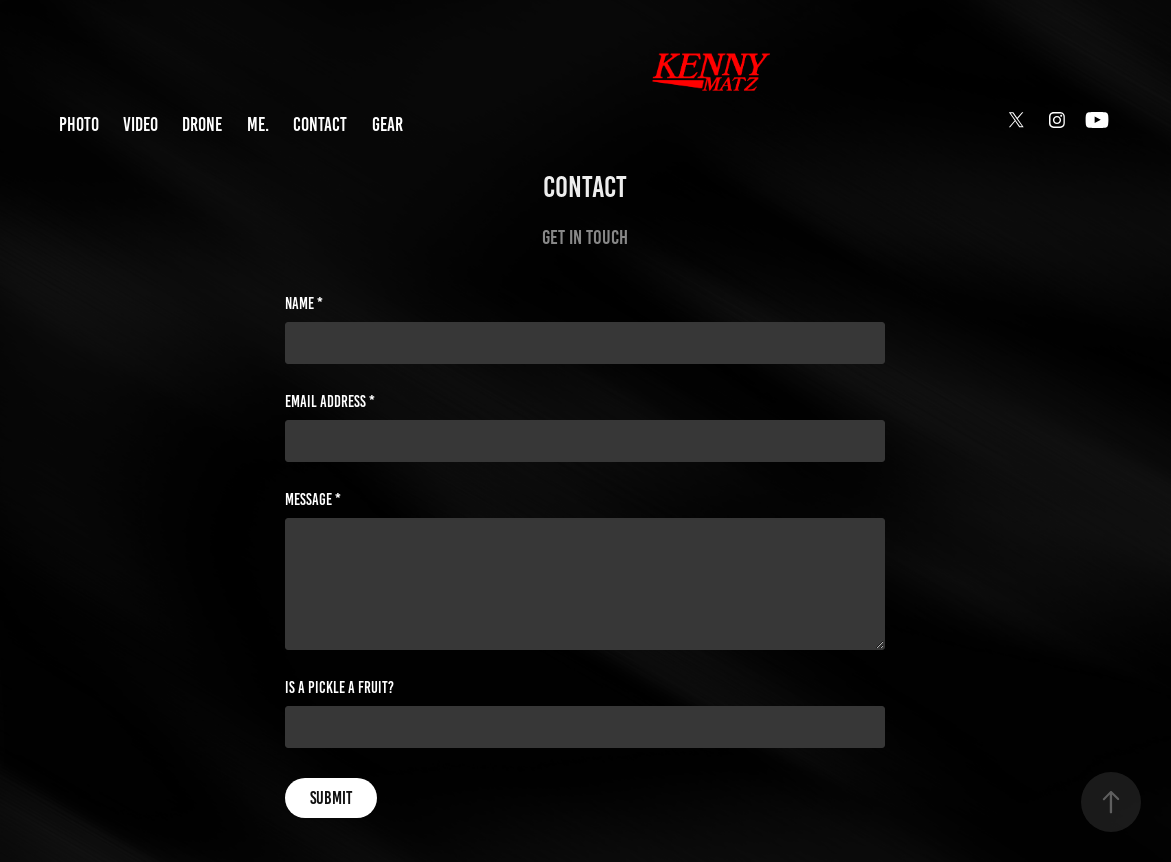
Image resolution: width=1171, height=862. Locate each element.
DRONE (202, 124)
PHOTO (79, 124)
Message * (313, 500)
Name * (304, 304)
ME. (258, 124)
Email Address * (330, 402)
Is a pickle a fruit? (339, 688)
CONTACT (320, 124)
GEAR (387, 124)
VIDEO (140, 124)
